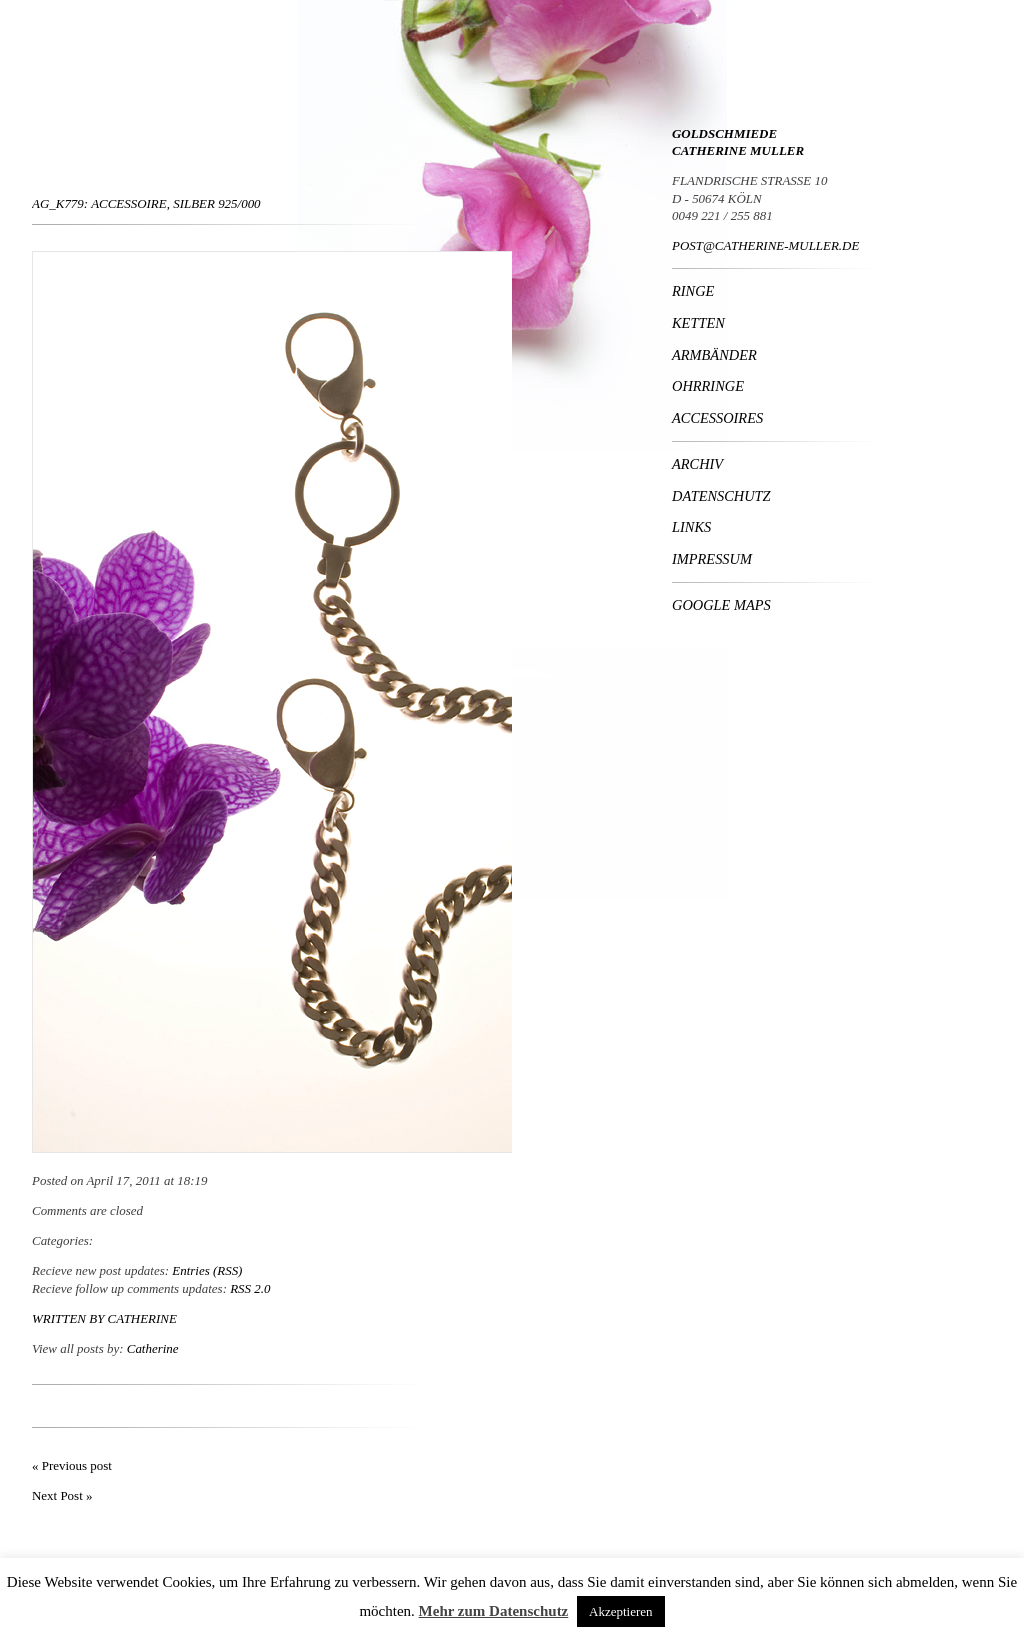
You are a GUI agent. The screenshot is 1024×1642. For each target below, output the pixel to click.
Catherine (142, 1318)
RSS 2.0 (250, 1288)
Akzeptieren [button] (621, 1611)
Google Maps (721, 605)
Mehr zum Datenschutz (494, 1611)
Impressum (712, 559)
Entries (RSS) (207, 1270)
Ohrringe (708, 386)
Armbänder (714, 355)
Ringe (693, 291)
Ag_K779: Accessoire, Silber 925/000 (146, 203)
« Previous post (72, 1465)
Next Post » (62, 1495)
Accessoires (717, 418)
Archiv (697, 464)
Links (691, 527)
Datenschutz (721, 496)
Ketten (698, 323)
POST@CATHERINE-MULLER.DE (765, 245)
